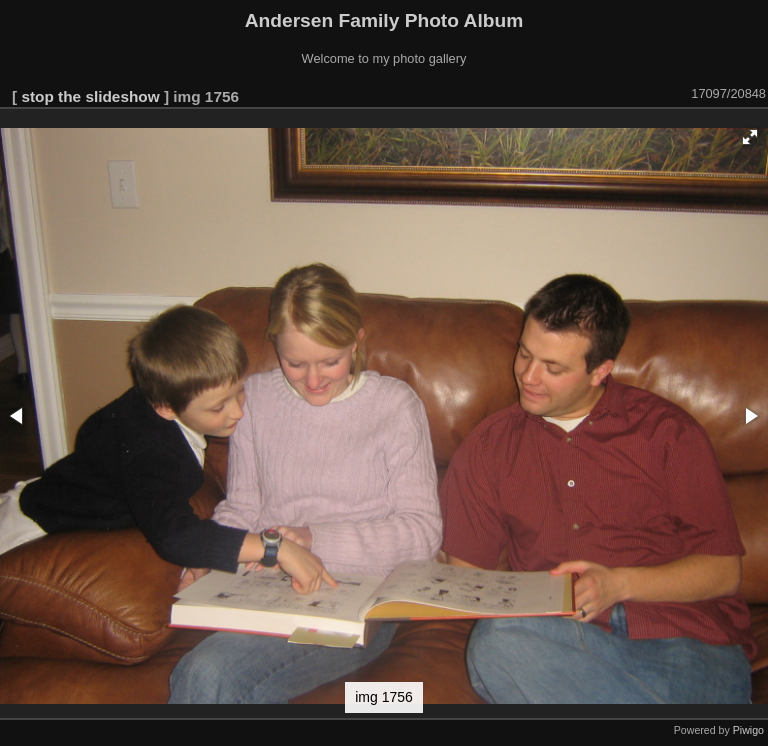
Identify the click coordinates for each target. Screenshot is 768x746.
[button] (750, 137)
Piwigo (748, 730)
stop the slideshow (90, 96)
